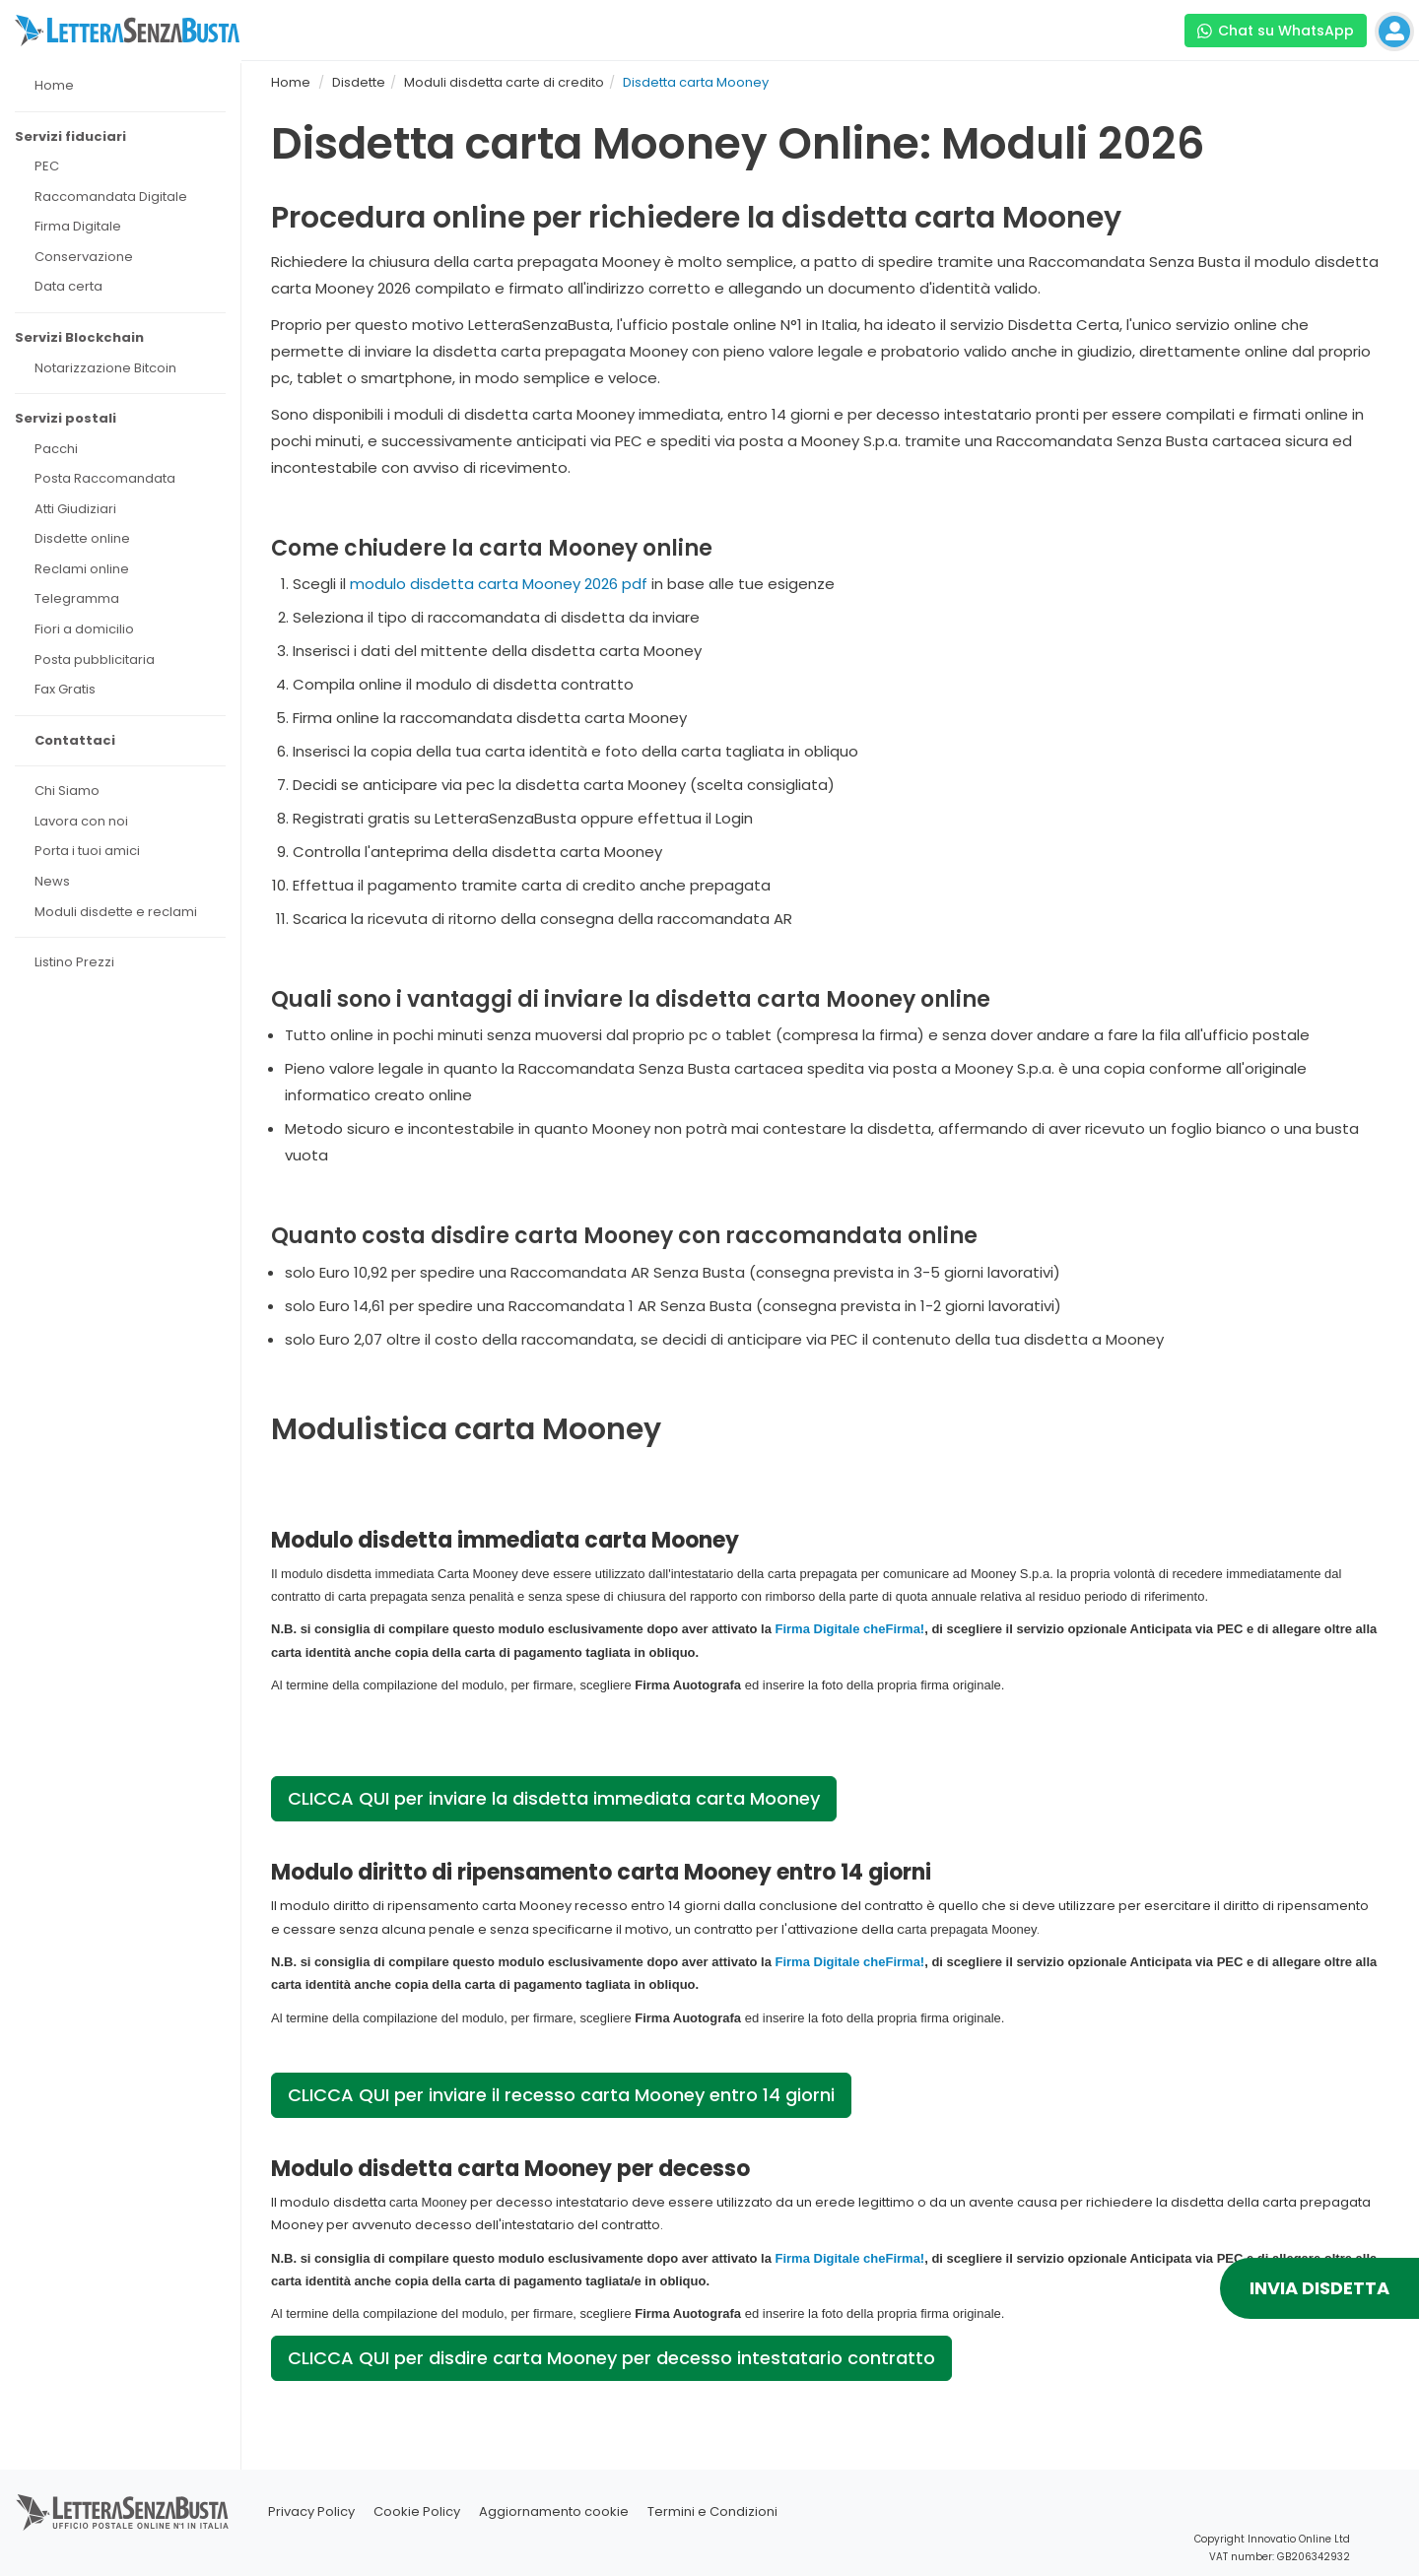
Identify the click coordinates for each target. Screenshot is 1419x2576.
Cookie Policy (416, 2511)
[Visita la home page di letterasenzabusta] (127, 30)
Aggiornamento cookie (554, 2511)
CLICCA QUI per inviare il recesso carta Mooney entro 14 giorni (561, 2094)
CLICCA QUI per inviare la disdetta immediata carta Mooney (554, 1798)
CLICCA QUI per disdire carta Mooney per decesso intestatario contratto (611, 2357)
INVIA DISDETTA (1319, 2288)
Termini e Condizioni (712, 2511)
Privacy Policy (311, 2511)
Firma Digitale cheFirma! (849, 1628)
